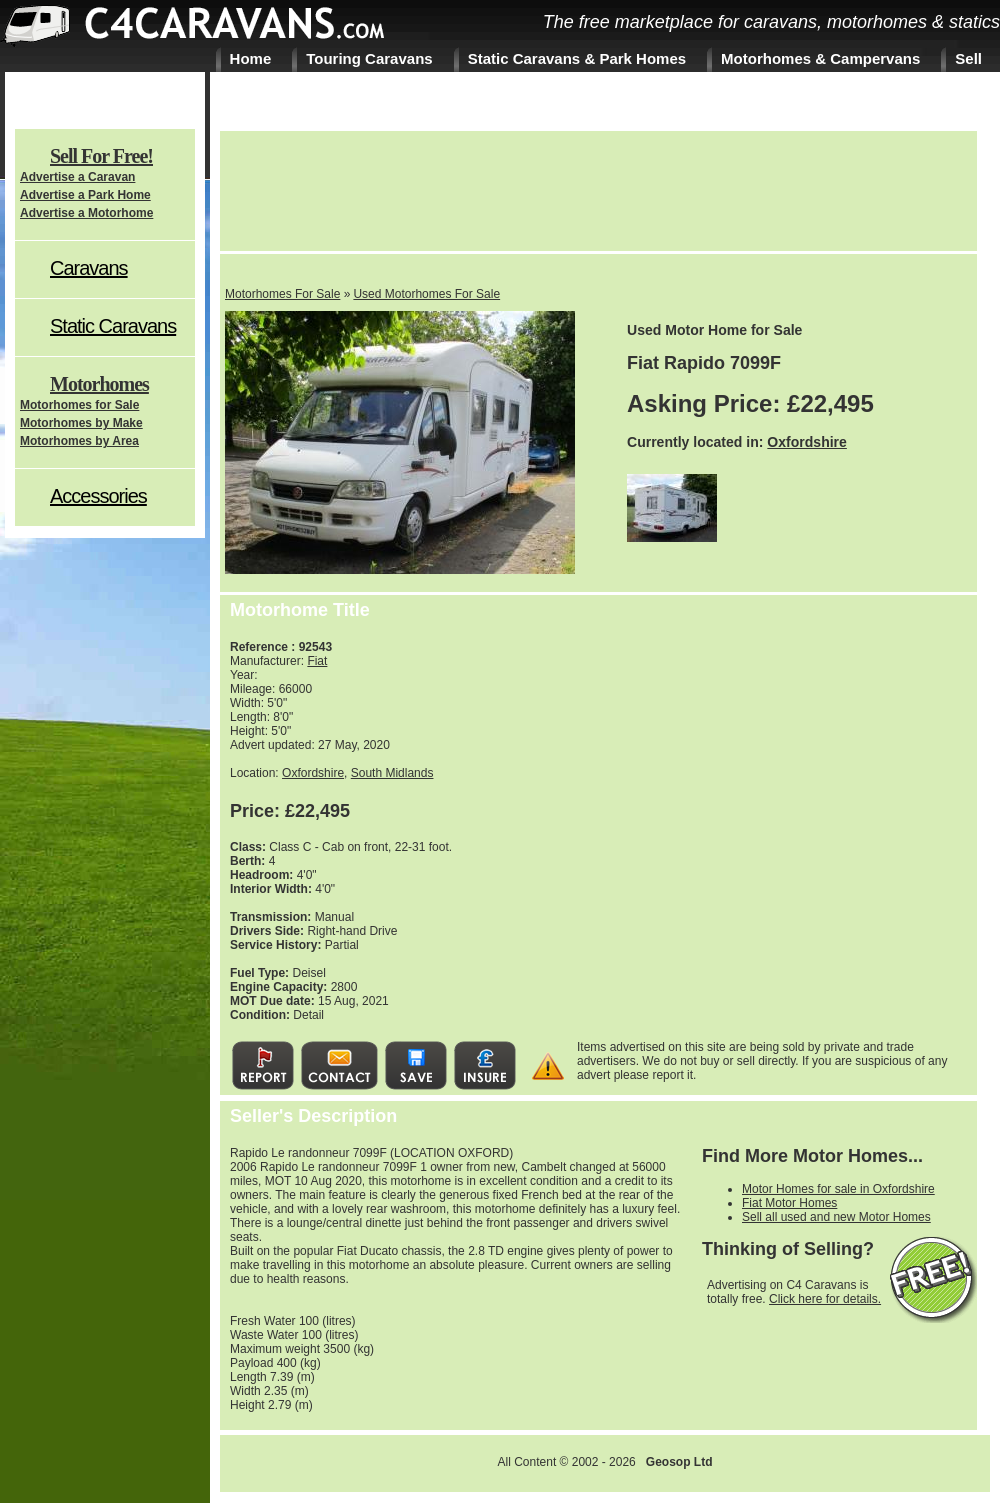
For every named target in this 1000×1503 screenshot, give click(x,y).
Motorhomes (99, 384)
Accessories (98, 496)
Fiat (317, 661)
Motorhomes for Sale (79, 405)
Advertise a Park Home (85, 195)
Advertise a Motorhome (86, 213)
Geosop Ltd (679, 1462)
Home (251, 58)
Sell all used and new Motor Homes (836, 1217)
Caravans (89, 268)
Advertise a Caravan (77, 177)
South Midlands (392, 773)
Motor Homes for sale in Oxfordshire (838, 1189)
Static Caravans (113, 326)
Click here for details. (825, 1299)
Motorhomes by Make (81, 423)
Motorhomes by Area (79, 441)
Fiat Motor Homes (789, 1203)
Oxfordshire (807, 442)
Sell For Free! (101, 156)
